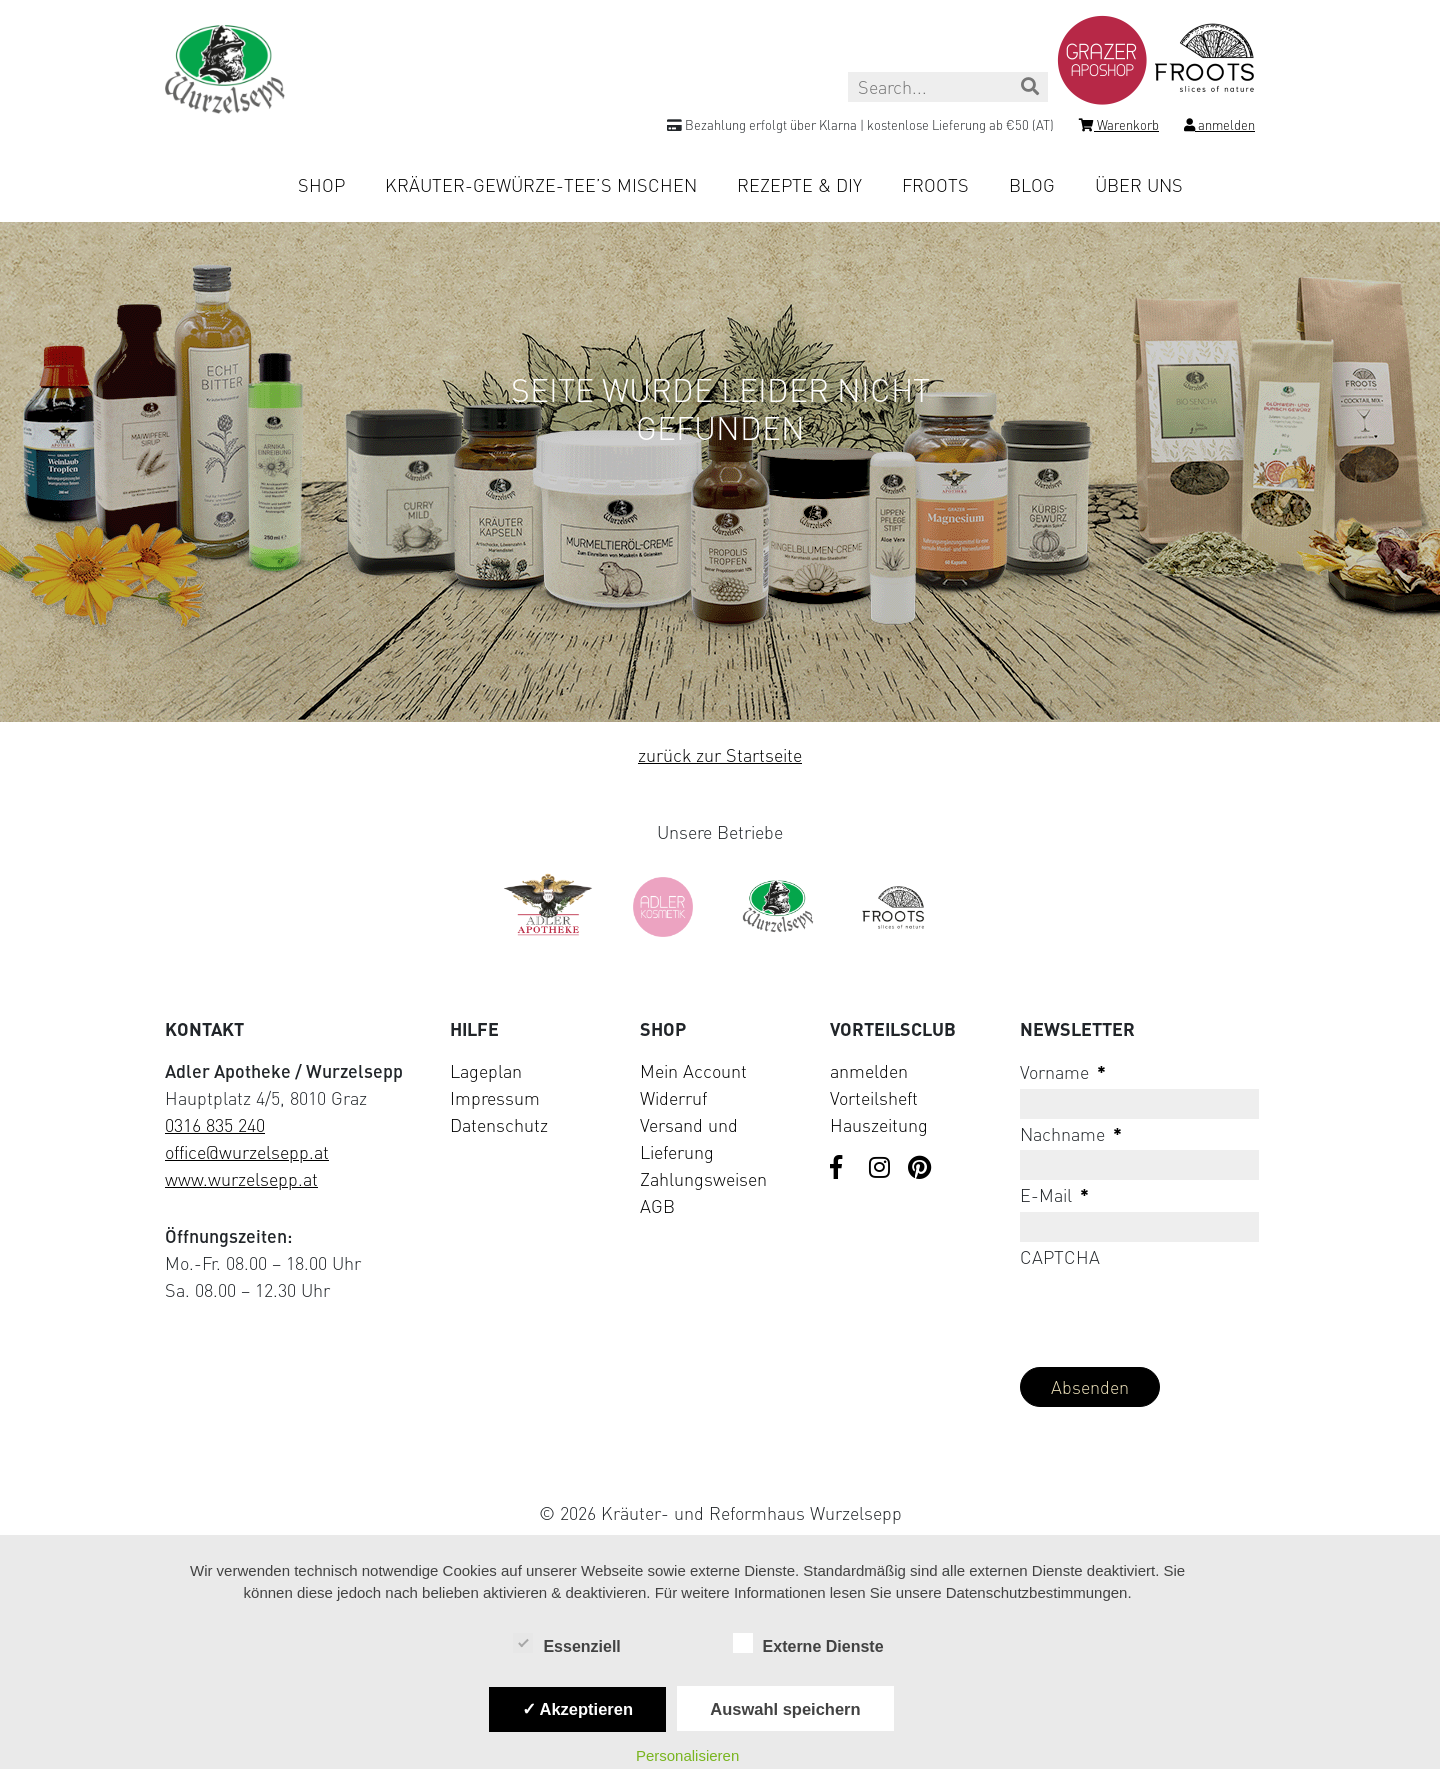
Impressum (495, 1098)
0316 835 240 (215, 1125)
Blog (1032, 185)
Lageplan (486, 1071)
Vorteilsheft (874, 1098)
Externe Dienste (808, 1645)
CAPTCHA (1060, 1257)
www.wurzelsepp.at (241, 1179)
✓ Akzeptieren (578, 1709)
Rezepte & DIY (799, 185)
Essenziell (566, 1645)
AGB (657, 1206)
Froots (935, 185)
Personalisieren (687, 1755)
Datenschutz (499, 1125)
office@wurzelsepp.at (247, 1152)
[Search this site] (948, 87)
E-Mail (1054, 1195)
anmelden (869, 1071)
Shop (321, 185)
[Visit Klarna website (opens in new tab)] (720, 1466)
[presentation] (1172, 1312)
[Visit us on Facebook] (842, 1169)
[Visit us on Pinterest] (920, 1169)
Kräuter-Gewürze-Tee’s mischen (541, 185)
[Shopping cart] (1119, 128)
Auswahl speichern (785, 1709)
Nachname (1071, 1134)
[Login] (1219, 128)
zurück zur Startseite (720, 755)
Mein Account (693, 1071)
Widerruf (673, 1098)
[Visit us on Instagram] (881, 1169)
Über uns (1139, 185)
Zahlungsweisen (703, 1179)
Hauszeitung (879, 1125)
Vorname (1063, 1072)
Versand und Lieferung (689, 1138)
